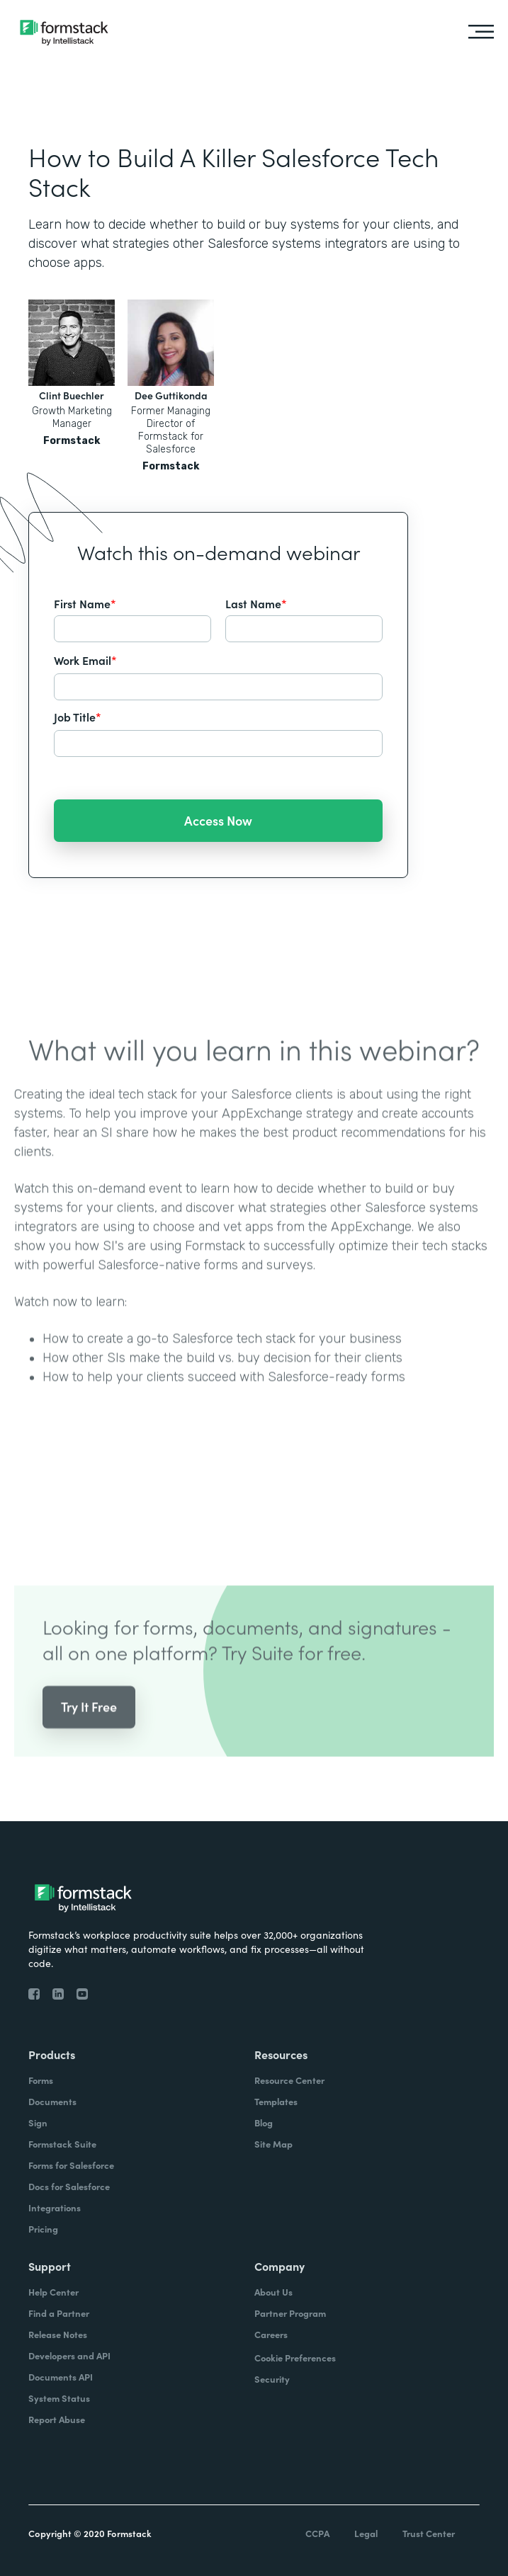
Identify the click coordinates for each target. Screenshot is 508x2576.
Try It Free (89, 1723)
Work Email (85, 660)
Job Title (77, 716)
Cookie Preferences (295, 2357)
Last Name (256, 603)
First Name (85, 603)
